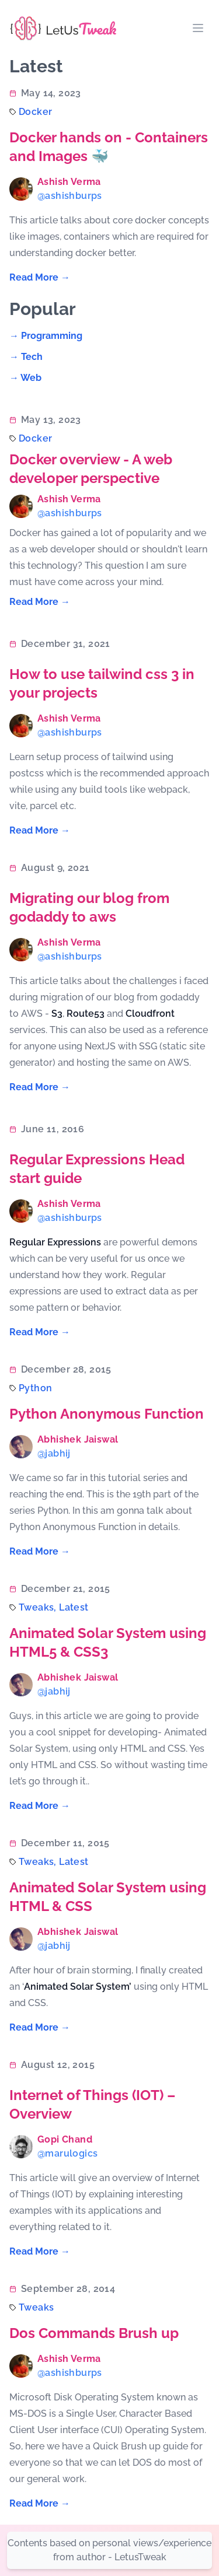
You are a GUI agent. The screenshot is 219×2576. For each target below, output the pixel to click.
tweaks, (39, 1607)
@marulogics (67, 2153)
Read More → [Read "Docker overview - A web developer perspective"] (39, 601)
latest (73, 1607)
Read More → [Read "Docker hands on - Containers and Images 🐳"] (39, 277)
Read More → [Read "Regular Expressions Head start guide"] (39, 1332)
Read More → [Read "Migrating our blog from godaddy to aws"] (39, 1087)
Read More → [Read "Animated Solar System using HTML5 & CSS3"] (39, 1805)
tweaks (36, 2307)
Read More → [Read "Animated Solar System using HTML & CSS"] (39, 2027)
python (35, 1388)
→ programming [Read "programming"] (45, 335)
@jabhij (54, 1453)
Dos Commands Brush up (94, 2333)
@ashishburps (69, 195)
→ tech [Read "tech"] (26, 356)
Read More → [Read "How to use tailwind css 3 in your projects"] (39, 830)
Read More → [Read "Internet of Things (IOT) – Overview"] (39, 2251)
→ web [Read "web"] (25, 377)
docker (35, 111)
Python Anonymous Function (106, 1413)
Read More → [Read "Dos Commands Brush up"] (39, 2503)
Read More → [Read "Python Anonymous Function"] (39, 1551)
